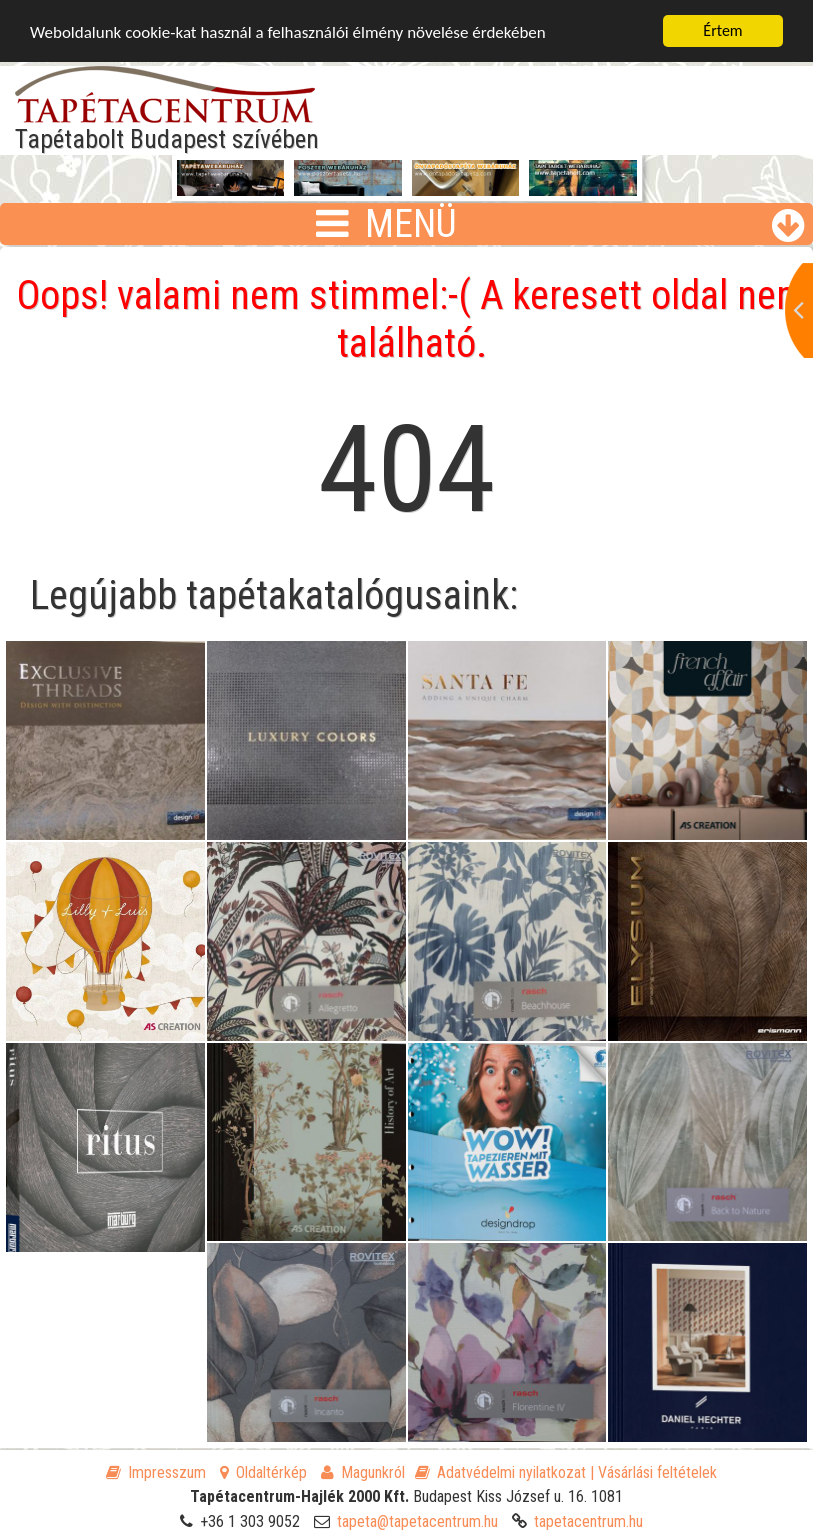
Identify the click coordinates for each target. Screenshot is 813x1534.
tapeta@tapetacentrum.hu (417, 1521)
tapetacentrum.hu (588, 1521)
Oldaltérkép (263, 1472)
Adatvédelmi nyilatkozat (500, 1472)
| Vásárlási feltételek (653, 1472)
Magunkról (363, 1472)
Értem (722, 30)
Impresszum (156, 1472)
